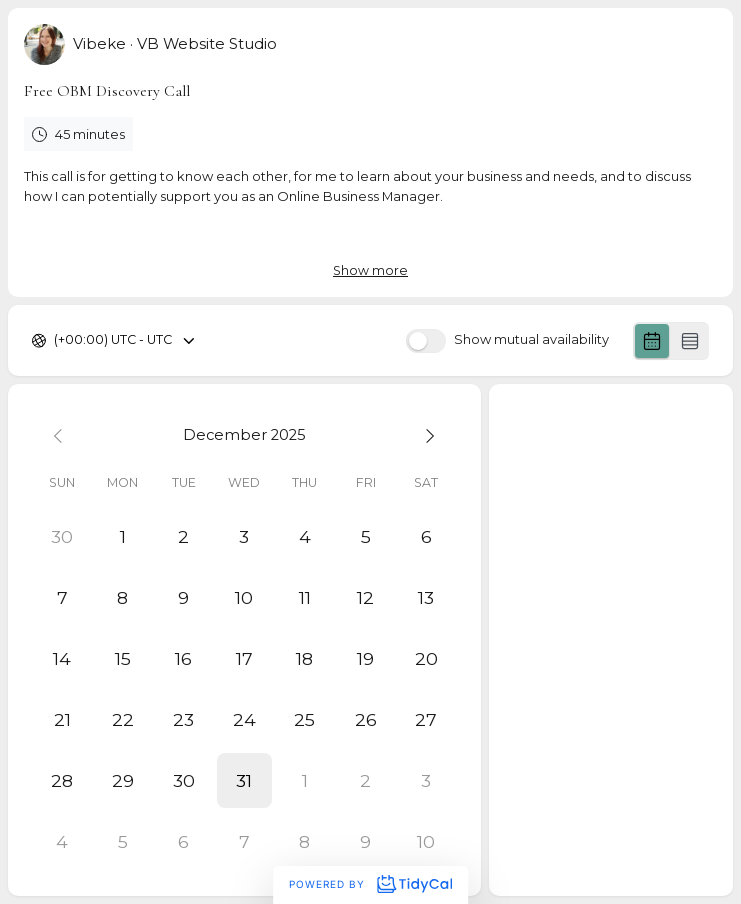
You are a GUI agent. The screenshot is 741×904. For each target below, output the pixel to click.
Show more (370, 270)
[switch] (426, 341)
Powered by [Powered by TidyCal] (370, 884)
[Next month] (426, 434)
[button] (244, 780)
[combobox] (55, 340)
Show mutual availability (531, 340)
